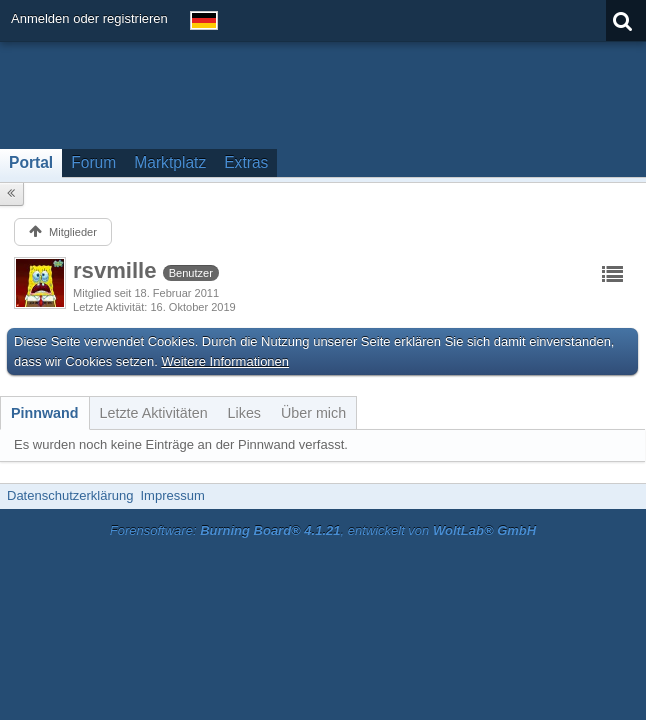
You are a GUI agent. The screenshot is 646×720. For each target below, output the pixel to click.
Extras (246, 162)
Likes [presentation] (244, 413)
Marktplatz (170, 162)
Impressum (172, 495)
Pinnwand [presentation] (45, 413)
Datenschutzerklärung (70, 495)
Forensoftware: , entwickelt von (323, 530)
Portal (31, 162)
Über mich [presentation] (313, 413)
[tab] (45, 413)
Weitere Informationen (225, 361)
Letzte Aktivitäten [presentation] (154, 413)
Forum (93, 162)
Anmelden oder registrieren (89, 18)
